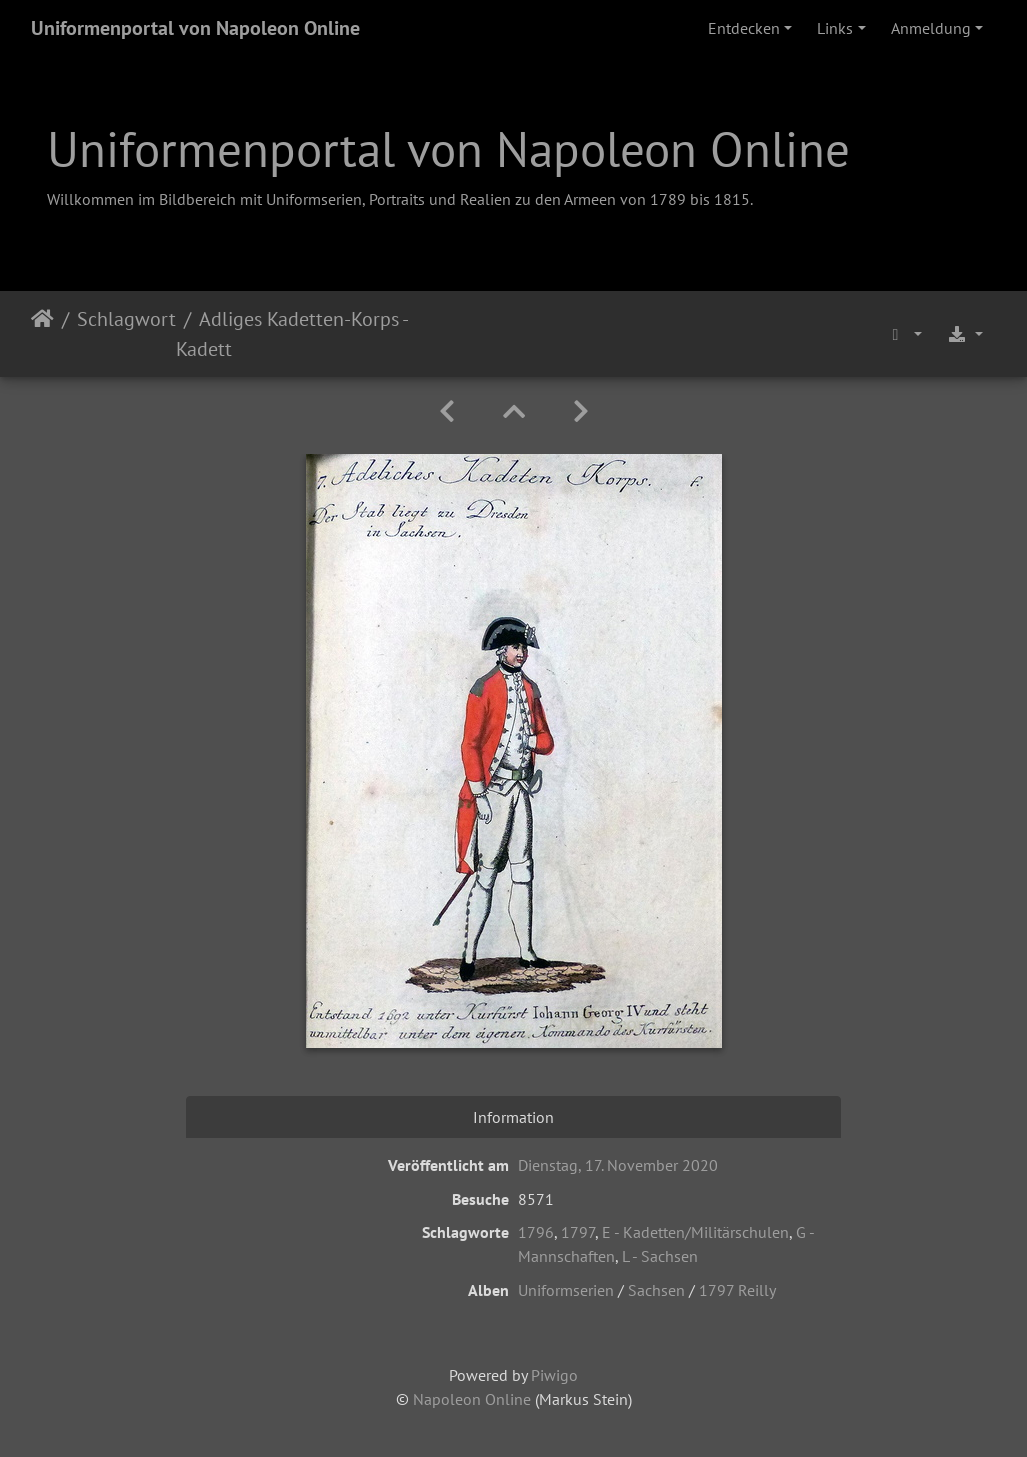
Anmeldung (931, 28)
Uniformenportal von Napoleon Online (195, 28)
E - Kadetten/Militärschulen (695, 1232)
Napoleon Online (472, 1399)
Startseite (42, 334)
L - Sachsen (660, 1256)
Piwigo (554, 1375)
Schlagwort (126, 319)
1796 (536, 1232)
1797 (578, 1232)
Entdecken (744, 28)
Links (835, 28)
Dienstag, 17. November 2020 (618, 1165)
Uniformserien (566, 1290)
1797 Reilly (737, 1290)
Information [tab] (513, 1117)
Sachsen (656, 1290)
